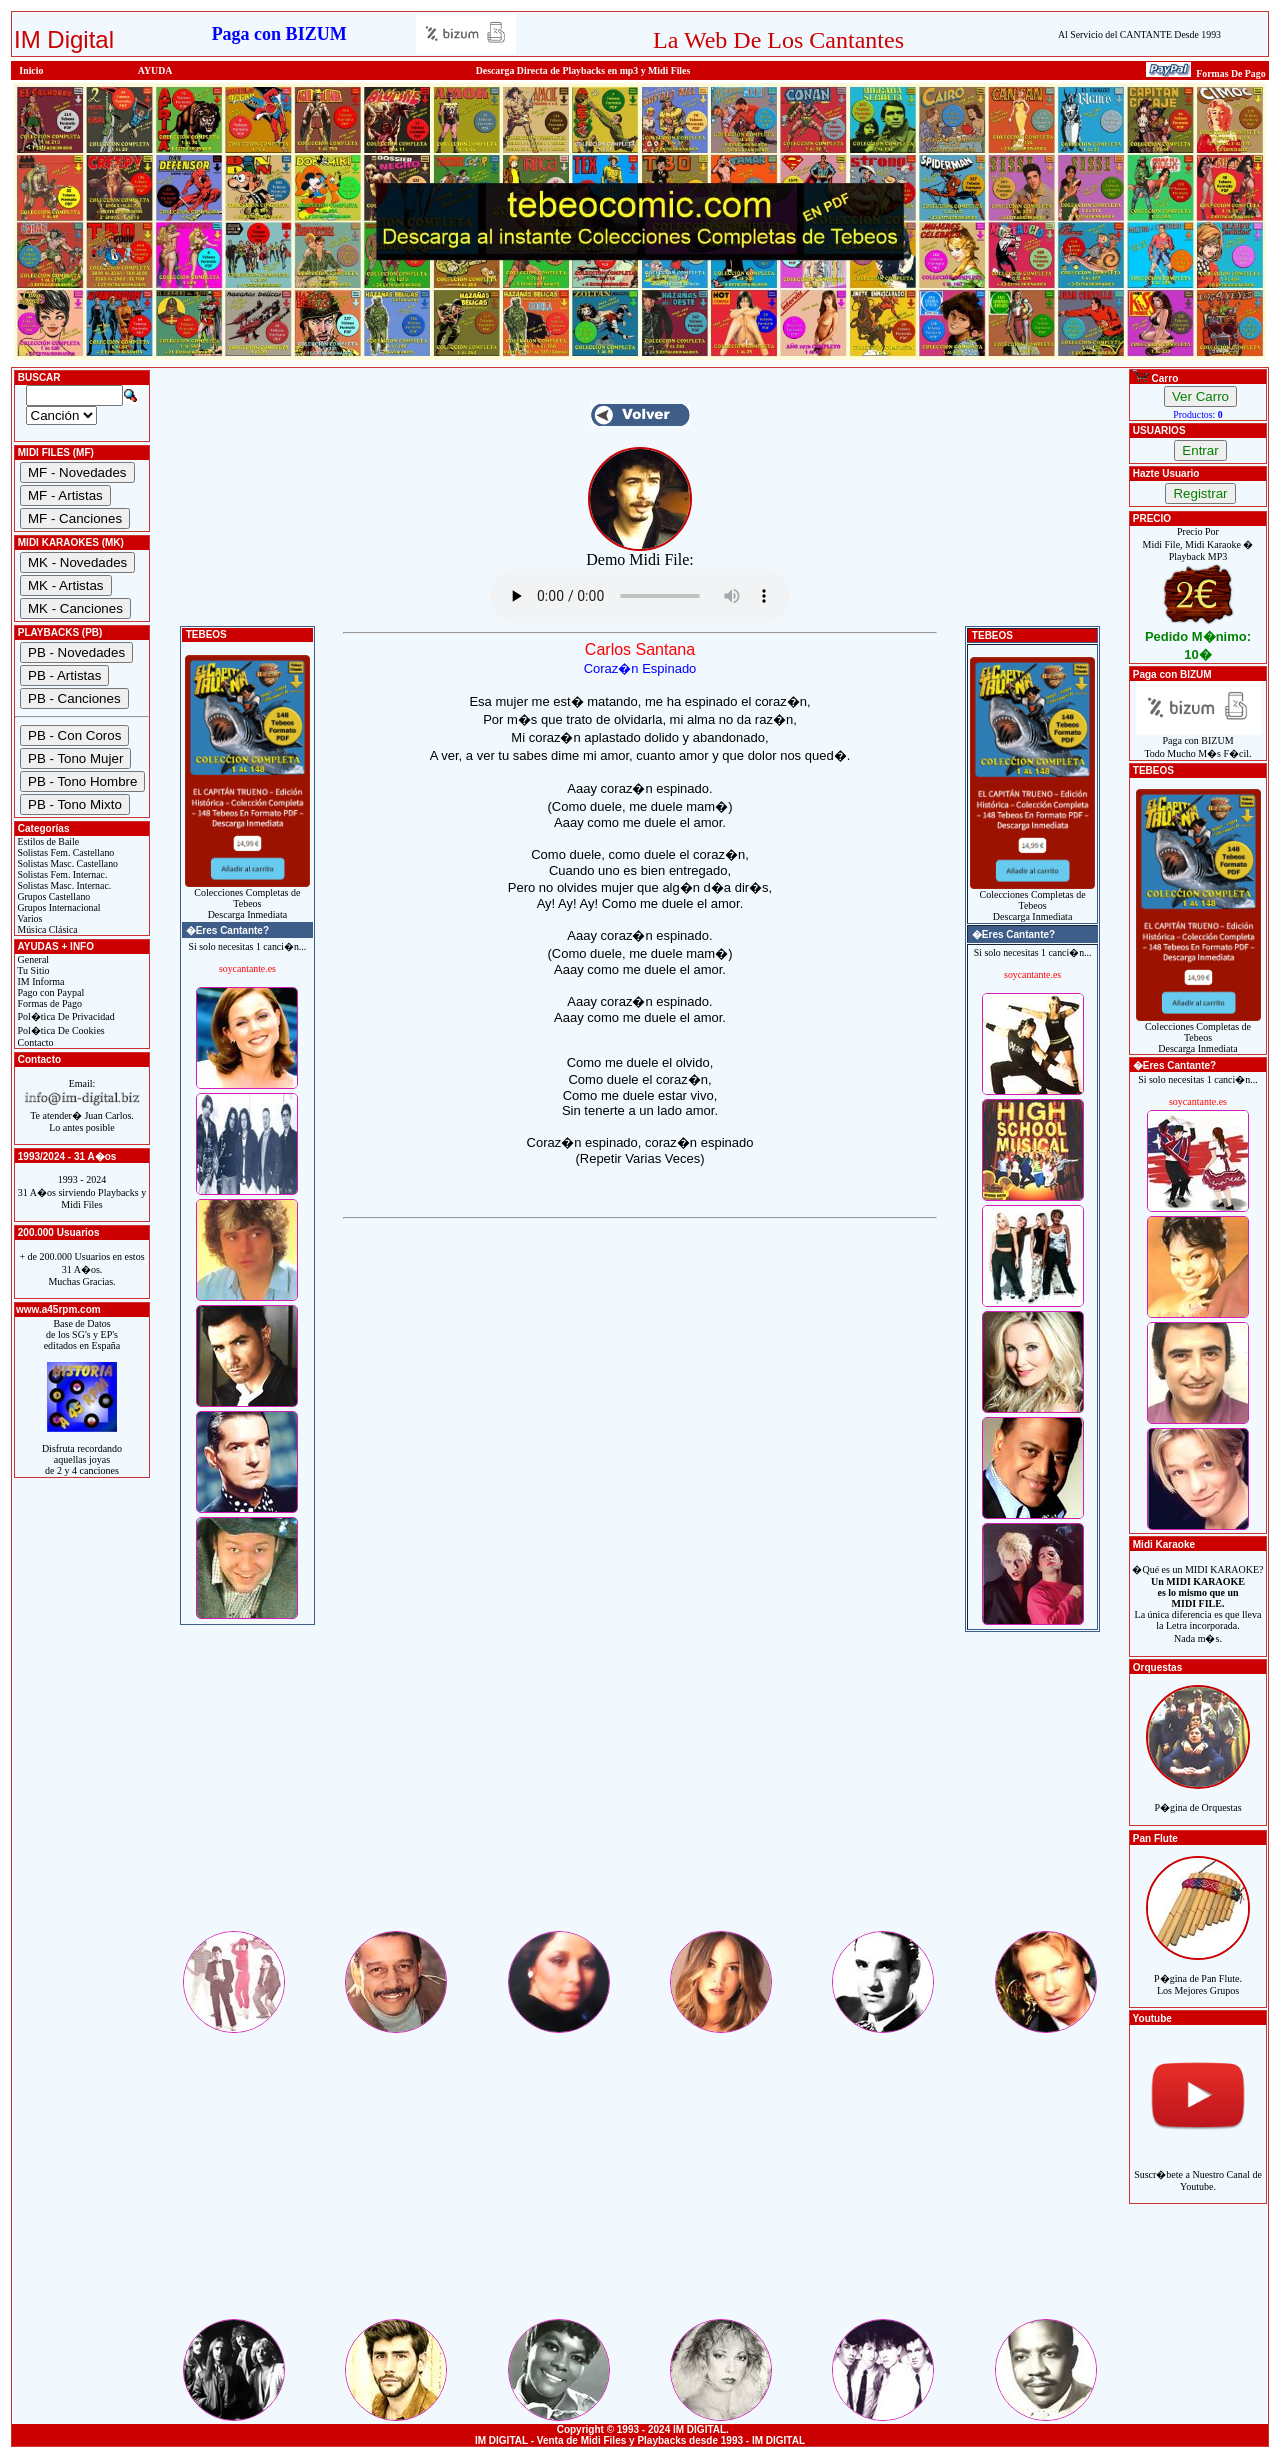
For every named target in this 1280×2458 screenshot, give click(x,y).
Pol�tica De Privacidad (65, 1016)
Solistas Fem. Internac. (61, 874)
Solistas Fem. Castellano (64, 852)
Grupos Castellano (52, 896)
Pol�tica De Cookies (60, 1030)
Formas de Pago (48, 1003)
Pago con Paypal (49, 992)
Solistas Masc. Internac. (63, 885)
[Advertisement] (640, 1788)
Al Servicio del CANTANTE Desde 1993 (1139, 34)
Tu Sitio (32, 970)
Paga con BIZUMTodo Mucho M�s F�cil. (1198, 742)
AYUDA (155, 70)
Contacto (34, 1042)
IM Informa (39, 981)
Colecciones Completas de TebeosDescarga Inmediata (247, 899)
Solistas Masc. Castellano (66, 863)
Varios (28, 918)
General (32, 959)
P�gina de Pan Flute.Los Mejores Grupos (1198, 1973)
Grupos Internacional (58, 907)
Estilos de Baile (47, 841)
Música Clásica (46, 929)
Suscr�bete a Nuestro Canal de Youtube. (1198, 2169)
